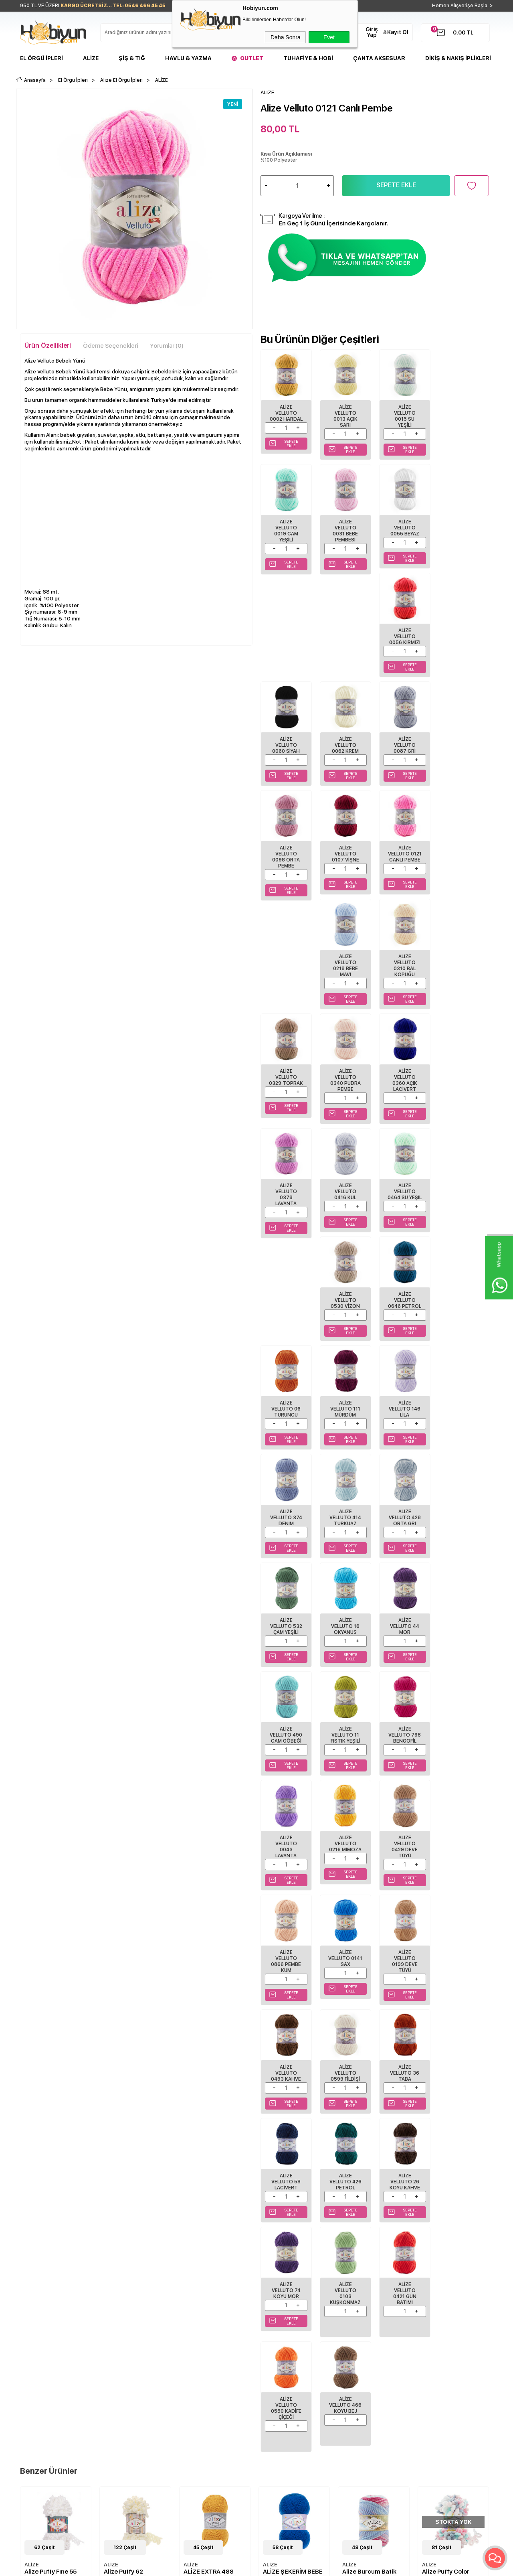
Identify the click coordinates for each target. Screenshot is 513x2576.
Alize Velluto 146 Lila (404, 1088)
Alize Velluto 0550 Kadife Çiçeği (345, 1862)
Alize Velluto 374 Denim (463, 1088)
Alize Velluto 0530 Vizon (404, 979)
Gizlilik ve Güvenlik (122, 2370)
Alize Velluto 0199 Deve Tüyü (345, 1531)
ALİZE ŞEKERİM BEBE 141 (213, 2029)
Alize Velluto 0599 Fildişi (463, 1528)
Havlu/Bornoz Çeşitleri (46, 2346)
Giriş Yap (372, 32)
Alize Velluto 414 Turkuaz (286, 1196)
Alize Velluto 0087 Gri (404, 636)
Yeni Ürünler (195, 2334)
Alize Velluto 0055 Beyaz (345, 527)
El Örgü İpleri (41, 58)
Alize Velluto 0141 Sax (286, 1528)
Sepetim (190, 2370)
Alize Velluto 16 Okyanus (463, 1196)
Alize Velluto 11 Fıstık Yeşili (404, 1305)
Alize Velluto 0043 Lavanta (286, 1416)
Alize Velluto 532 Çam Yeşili (404, 1196)
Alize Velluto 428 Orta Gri (345, 1196)
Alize (91, 58)
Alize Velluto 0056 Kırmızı (404, 527)
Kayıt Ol (397, 32)
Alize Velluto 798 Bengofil (463, 1305)
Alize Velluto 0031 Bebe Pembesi (286, 530)
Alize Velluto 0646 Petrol (463, 979)
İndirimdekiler (196, 2346)
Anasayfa (191, 2322)
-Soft (213, 2566)
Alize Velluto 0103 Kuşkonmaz (463, 1748)
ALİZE (31, 2019)
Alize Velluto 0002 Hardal (286, 413)
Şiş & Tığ (132, 58)
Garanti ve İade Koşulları (129, 2358)
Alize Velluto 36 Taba (404, 1636)
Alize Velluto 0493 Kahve (404, 1528)
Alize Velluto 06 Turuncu (286, 1088)
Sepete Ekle (396, 185)
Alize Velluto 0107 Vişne (286, 750)
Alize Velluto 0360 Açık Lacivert (404, 868)
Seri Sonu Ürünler (41, 2370)
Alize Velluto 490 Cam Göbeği (345, 1305)
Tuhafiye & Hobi (308, 58)
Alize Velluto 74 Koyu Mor (404, 1745)
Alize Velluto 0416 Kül (286, 979)
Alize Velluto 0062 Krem (345, 636)
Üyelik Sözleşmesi (121, 2334)
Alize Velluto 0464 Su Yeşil (345, 979)
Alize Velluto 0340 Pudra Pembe (345, 868)
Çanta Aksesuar (379, 58)
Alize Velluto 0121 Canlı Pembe (345, 750)
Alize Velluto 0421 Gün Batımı (286, 1862)
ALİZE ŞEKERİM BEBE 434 (452, 2029)
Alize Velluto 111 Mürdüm (345, 1088)
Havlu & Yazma (188, 58)
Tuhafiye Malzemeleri (45, 2358)
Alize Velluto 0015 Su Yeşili (404, 416)
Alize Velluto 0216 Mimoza (345, 1413)
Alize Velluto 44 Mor (286, 1305)
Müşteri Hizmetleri (202, 2358)
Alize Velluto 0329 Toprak (286, 865)
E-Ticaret (233, 2566)
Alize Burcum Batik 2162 (290, 2029)
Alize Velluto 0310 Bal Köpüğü (463, 753)
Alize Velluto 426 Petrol (286, 1745)
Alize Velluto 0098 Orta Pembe (463, 639)
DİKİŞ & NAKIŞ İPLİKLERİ (458, 58)
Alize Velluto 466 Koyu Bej (404, 1859)
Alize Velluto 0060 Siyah (463, 527)
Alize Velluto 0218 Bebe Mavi (404, 753)
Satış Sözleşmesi (120, 2346)
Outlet (251, 58)
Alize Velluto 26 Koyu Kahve (345, 1745)
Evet (329, 37)
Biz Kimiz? (273, 2322)
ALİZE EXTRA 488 (129, 2025)
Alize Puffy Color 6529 (366, 2029)
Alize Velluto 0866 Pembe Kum (463, 1416)
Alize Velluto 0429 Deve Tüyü (404, 1416)
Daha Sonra (286, 37)
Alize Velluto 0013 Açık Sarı (345, 416)
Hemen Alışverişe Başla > (462, 5)
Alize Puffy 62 (44, 2025)
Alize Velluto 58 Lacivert (463, 1636)
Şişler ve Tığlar (37, 2334)
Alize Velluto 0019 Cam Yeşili (463, 416)
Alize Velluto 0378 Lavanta (463, 868)
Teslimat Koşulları (121, 2322)
